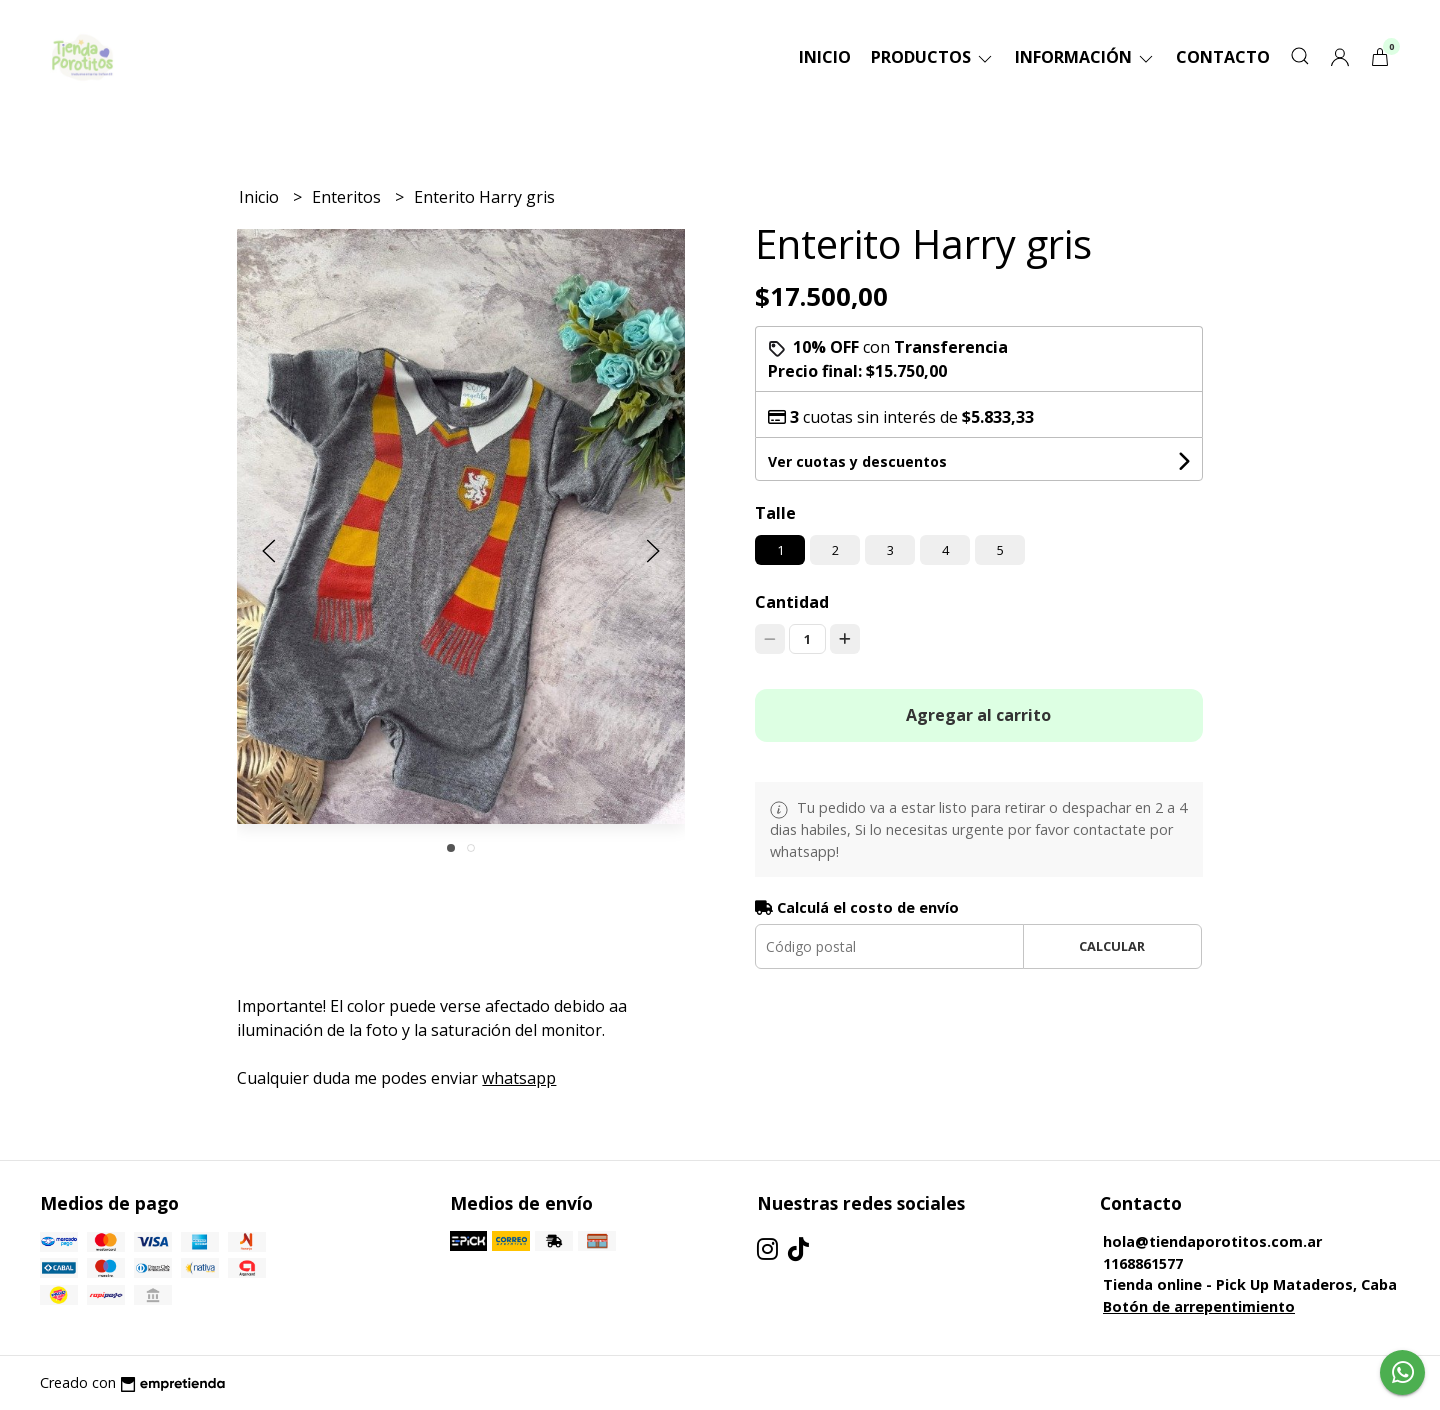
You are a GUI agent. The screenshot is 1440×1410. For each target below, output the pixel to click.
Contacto (1223, 57)
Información (1085, 57)
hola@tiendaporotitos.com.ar (1212, 1241)
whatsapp (519, 1078)
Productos (933, 57)
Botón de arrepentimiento (1199, 1306)
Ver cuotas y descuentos (857, 461)
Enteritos (348, 197)
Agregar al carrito (978, 715)
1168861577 (1143, 1263)
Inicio (825, 57)
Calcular (1112, 946)
